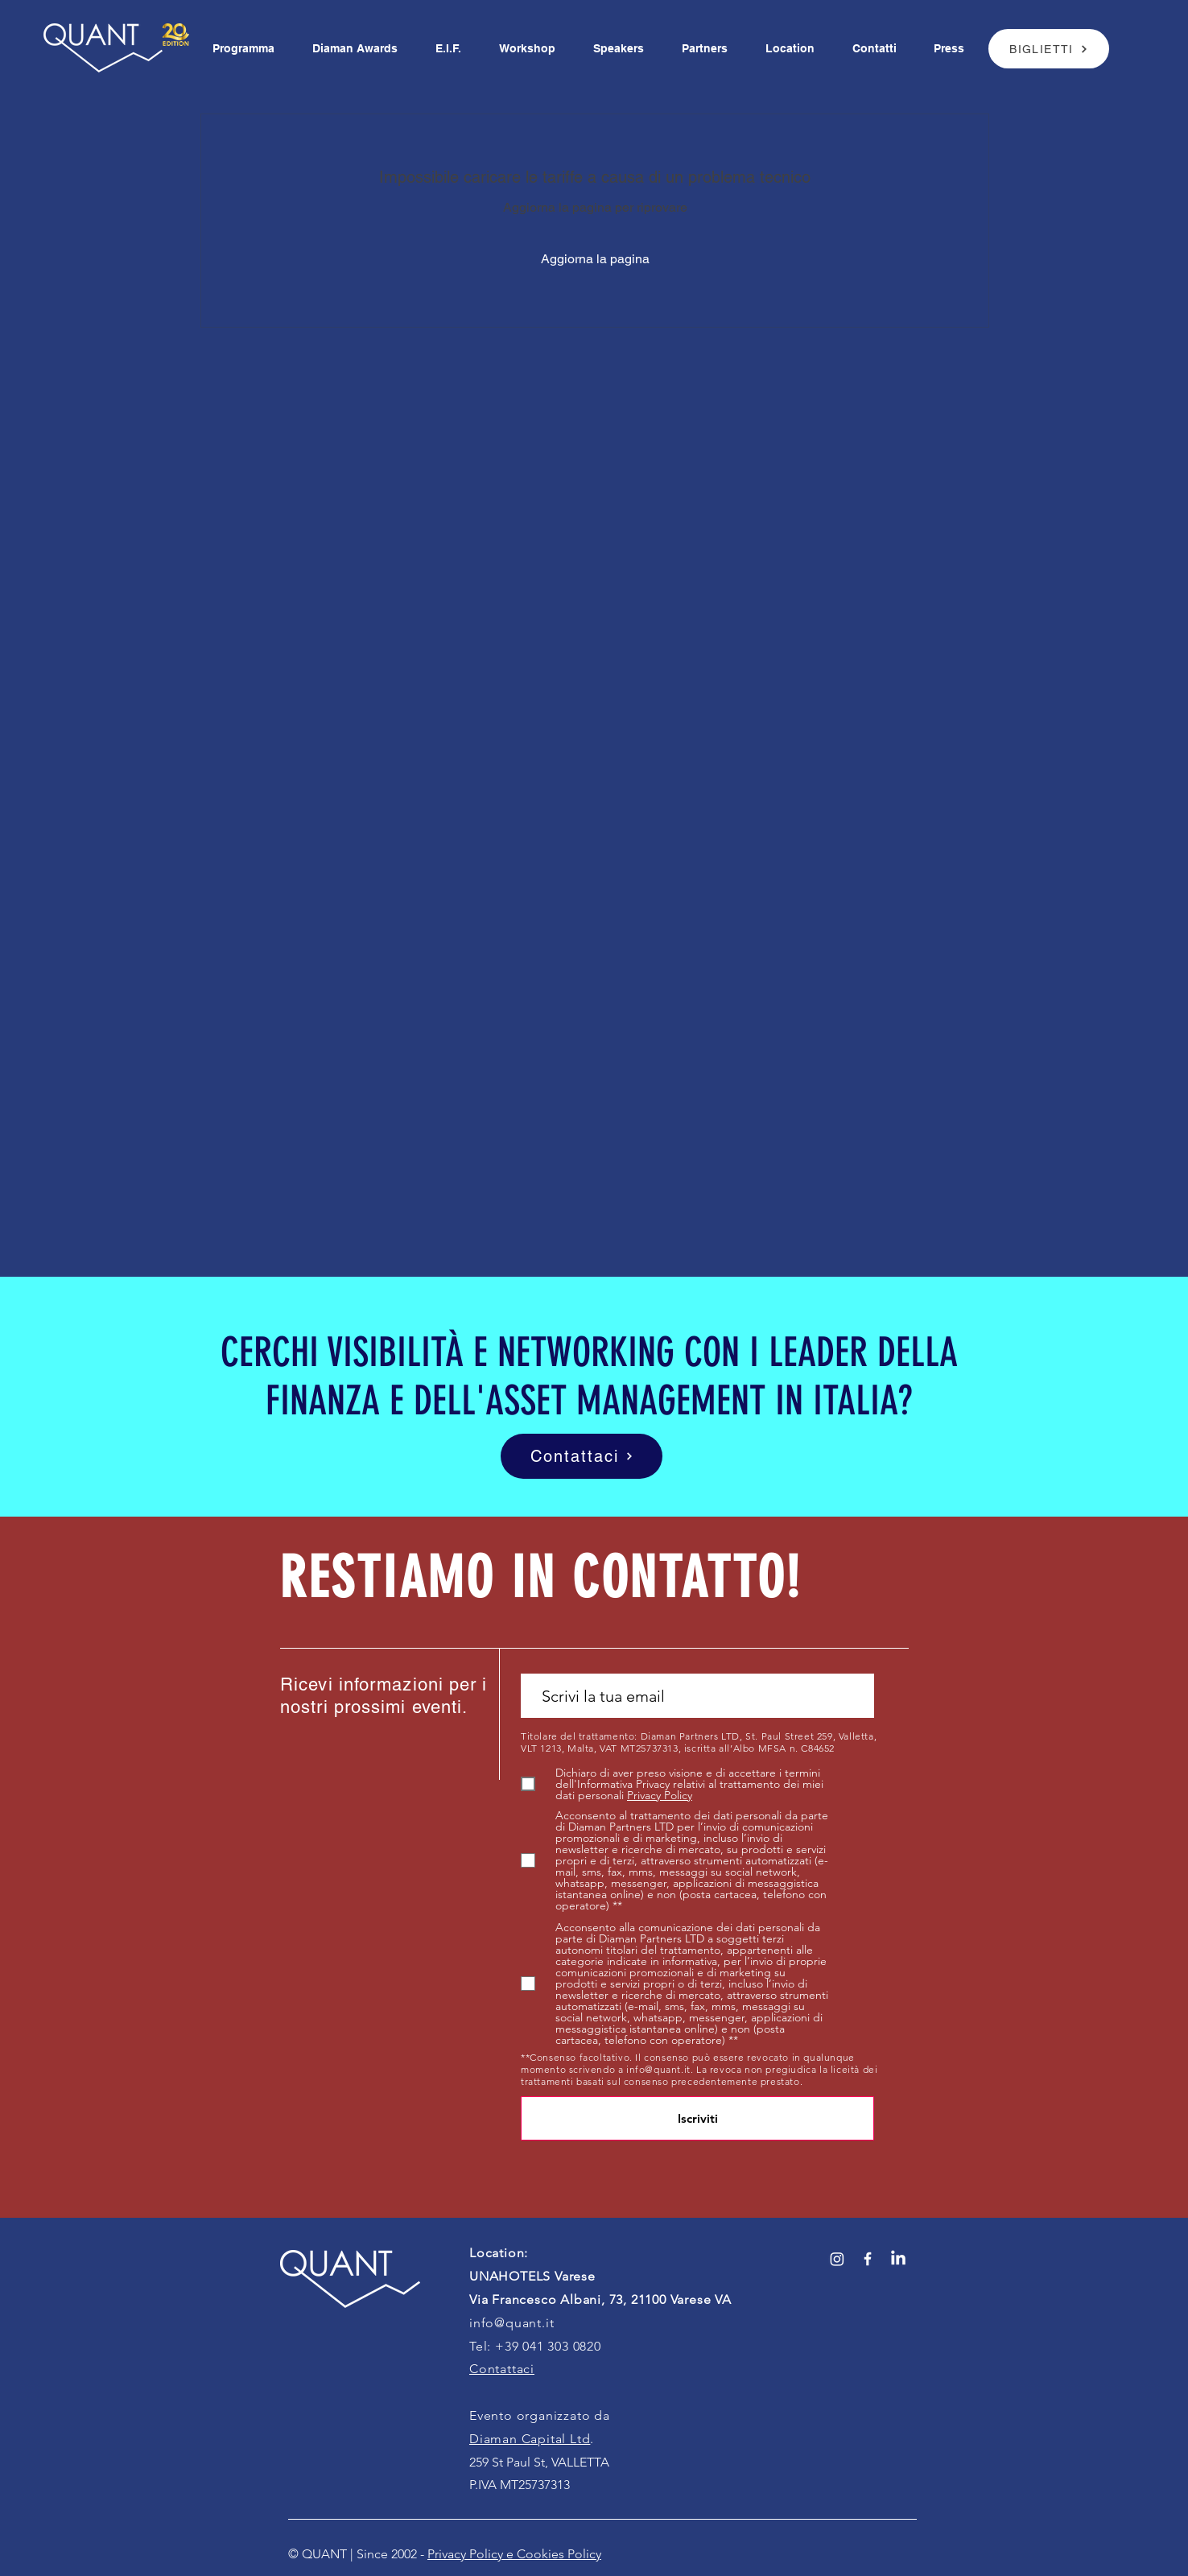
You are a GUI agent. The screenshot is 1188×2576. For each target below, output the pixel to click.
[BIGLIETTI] (1048, 48)
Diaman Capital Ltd (529, 2438)
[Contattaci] (581, 1456)
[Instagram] (837, 2259)
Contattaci (501, 2368)
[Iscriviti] (697, 2118)
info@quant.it (658, 2069)
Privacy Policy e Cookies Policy (514, 2554)
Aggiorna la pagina (595, 258)
